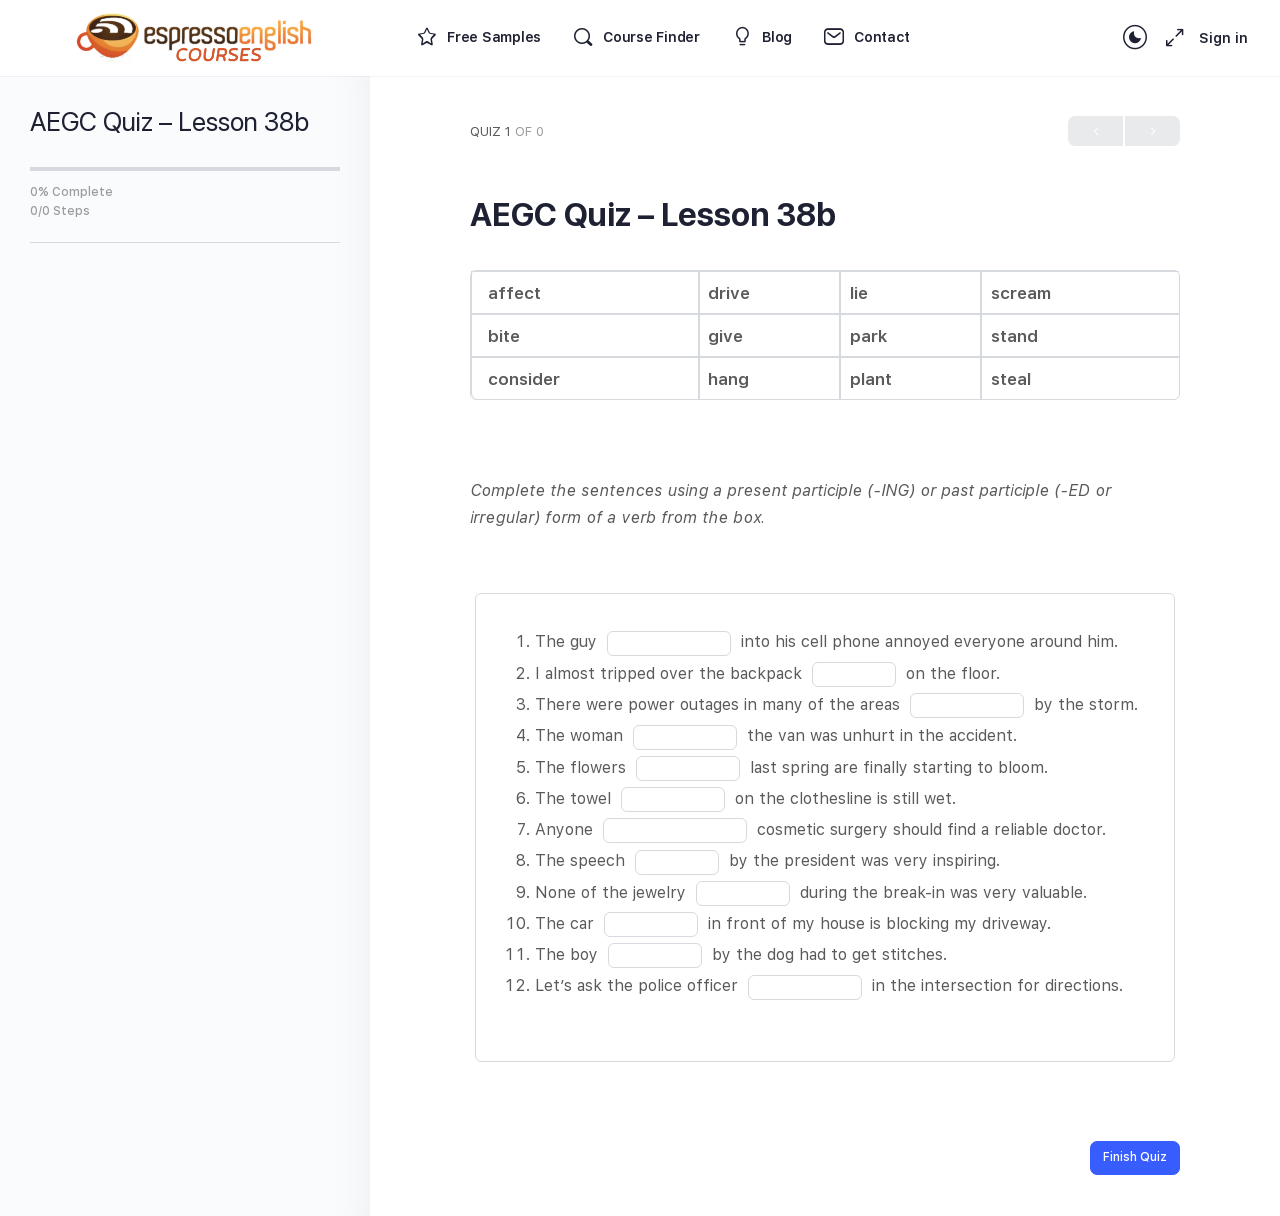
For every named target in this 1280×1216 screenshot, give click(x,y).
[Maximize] (1171, 38)
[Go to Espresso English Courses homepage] (195, 35)
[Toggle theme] (1135, 38)
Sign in (1223, 38)
